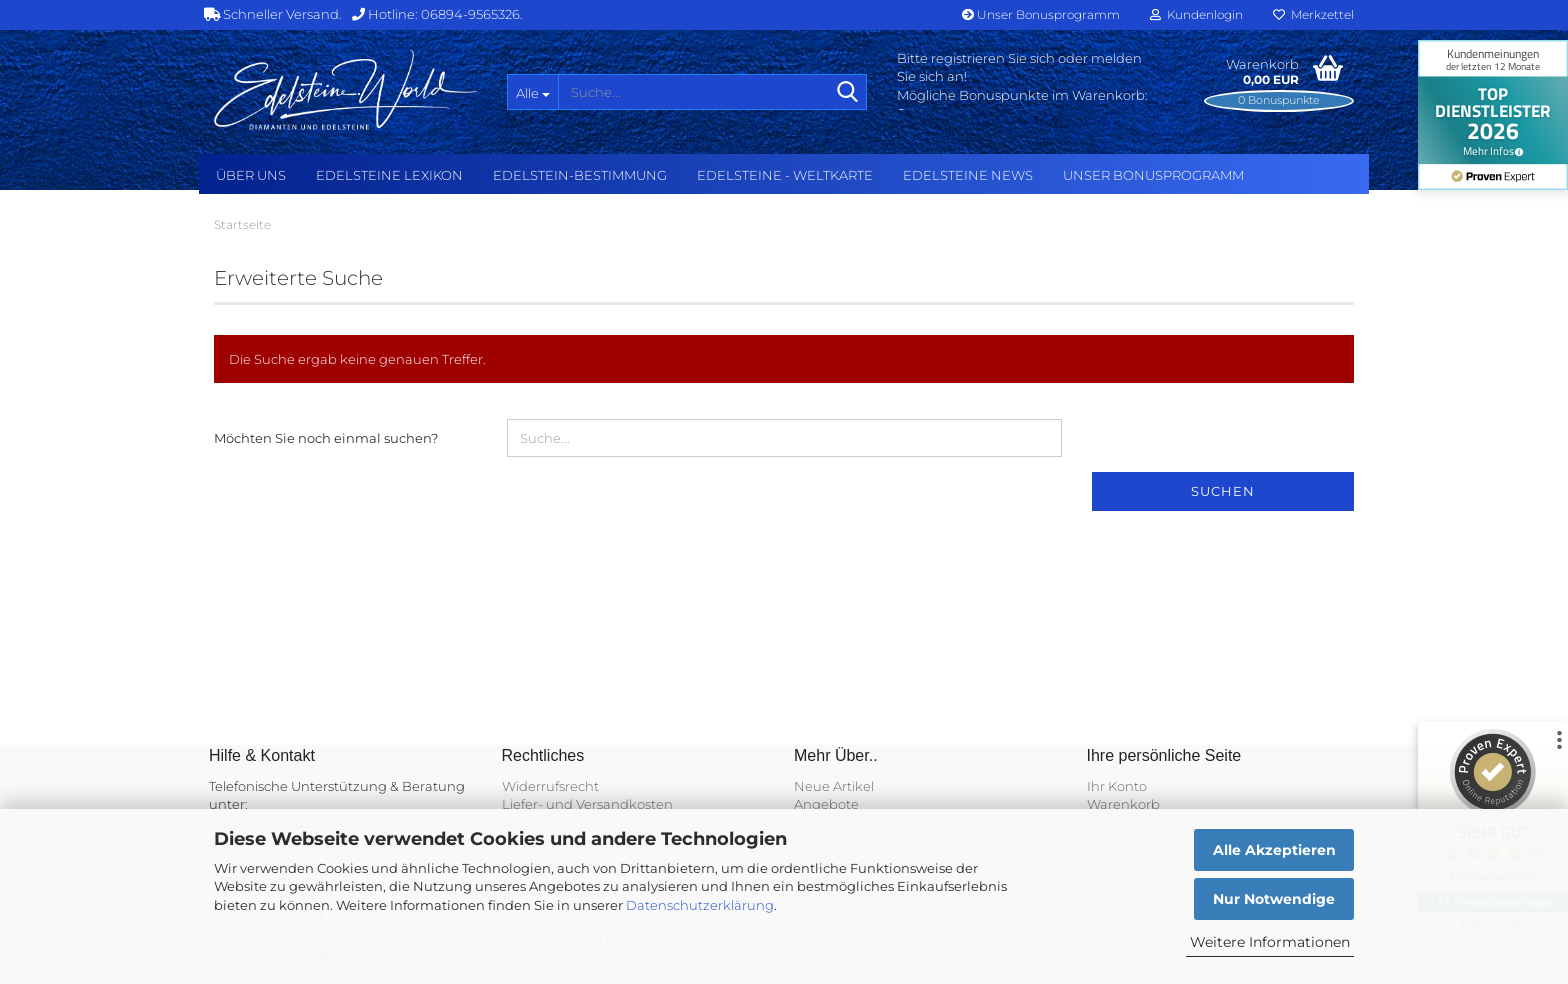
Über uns (251, 175)
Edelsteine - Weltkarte (785, 175)
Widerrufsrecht (550, 786)
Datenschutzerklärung (700, 905)
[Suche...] (532, 92)
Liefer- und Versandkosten (587, 804)
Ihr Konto (1117, 786)
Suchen (1223, 491)
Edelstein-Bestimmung (580, 175)
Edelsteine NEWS (968, 175)
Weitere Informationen (1270, 942)
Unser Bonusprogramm (1041, 14)
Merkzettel (1313, 14)
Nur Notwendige (1274, 899)
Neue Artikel (834, 786)
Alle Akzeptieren (1274, 850)
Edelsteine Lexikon (389, 175)
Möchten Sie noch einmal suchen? (326, 438)
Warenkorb (1123, 804)
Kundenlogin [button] (1196, 14)
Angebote (826, 804)
